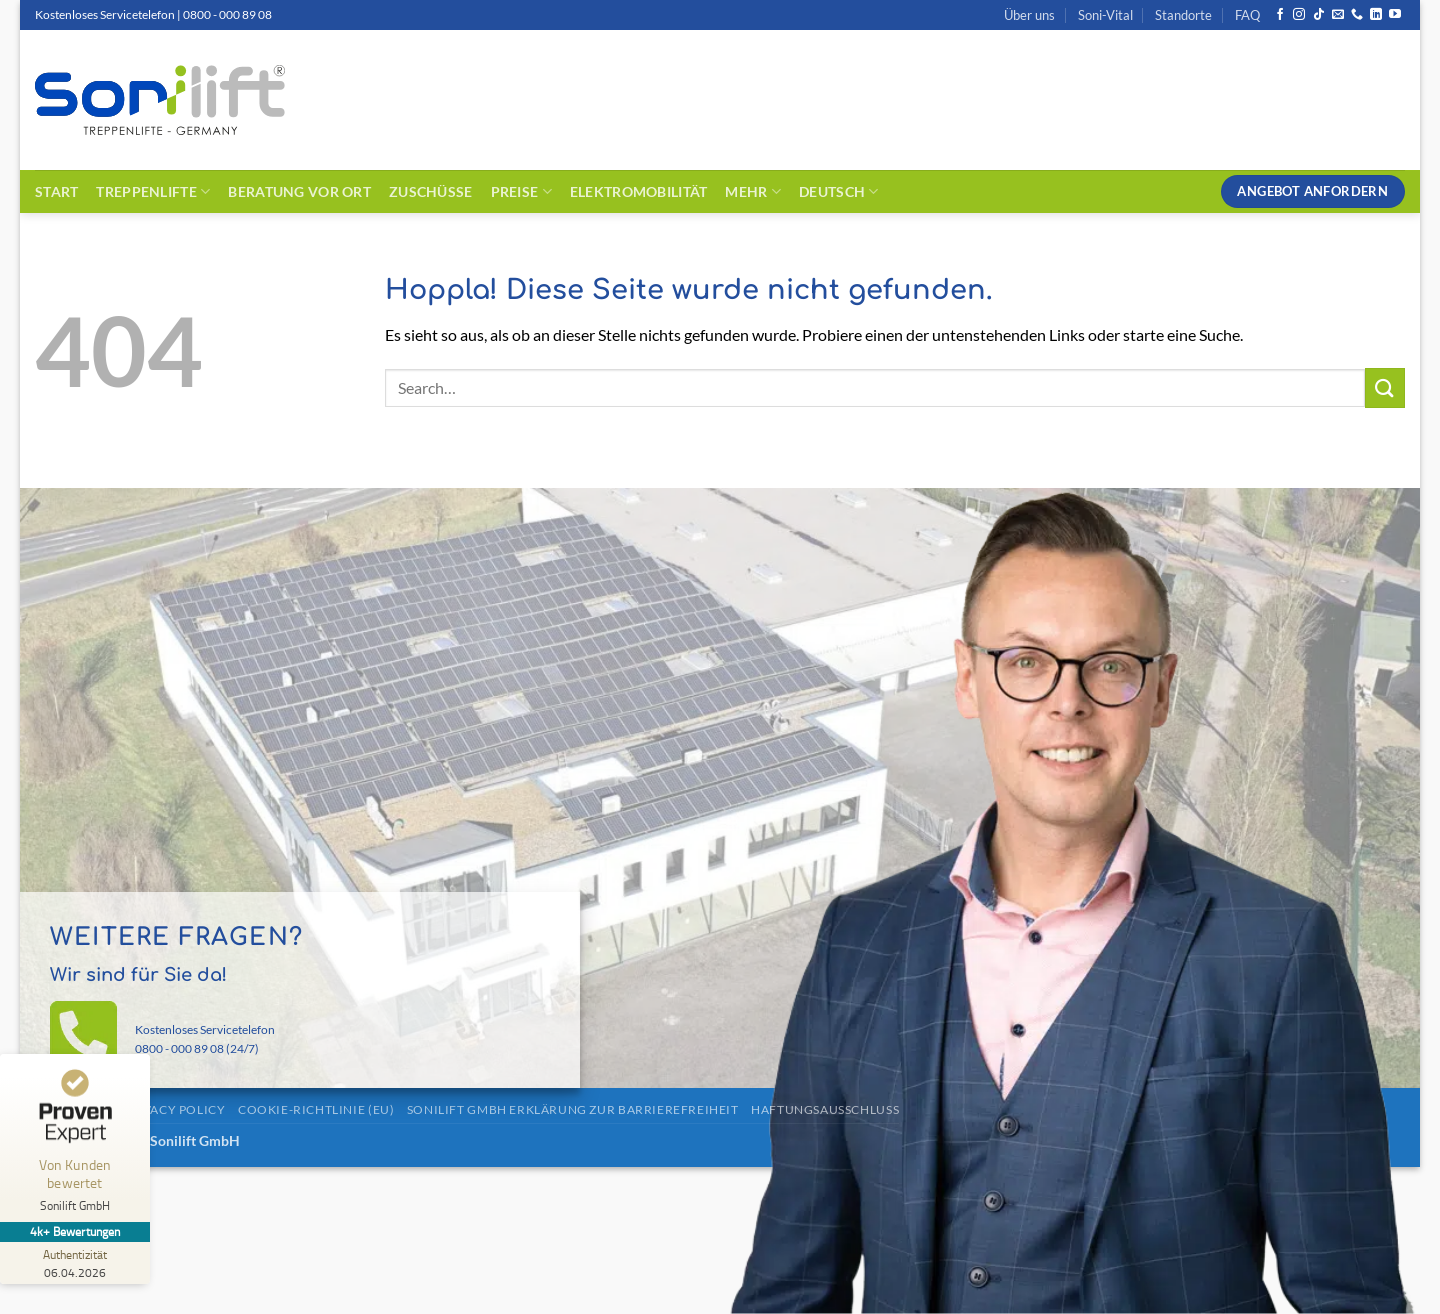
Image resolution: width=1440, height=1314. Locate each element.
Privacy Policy (174, 1109)
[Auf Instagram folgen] (1299, 15)
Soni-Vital (1105, 15)
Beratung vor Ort (299, 191)
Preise (521, 191)
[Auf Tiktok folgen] (1319, 15)
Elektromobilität (639, 191)
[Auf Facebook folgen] (1280, 15)
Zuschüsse (431, 191)
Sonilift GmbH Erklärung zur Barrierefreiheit (573, 1109)
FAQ (1247, 15)
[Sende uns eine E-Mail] (1338, 15)
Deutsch (839, 191)
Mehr (753, 191)
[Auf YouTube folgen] (1395, 15)
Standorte (1183, 15)
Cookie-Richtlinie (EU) (316, 1109)
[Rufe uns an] (1357, 15)
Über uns (1029, 15)
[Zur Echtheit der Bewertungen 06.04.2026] (75, 1263)
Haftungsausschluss (825, 1109)
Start (56, 191)
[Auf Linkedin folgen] (1376, 15)
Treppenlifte (153, 191)
